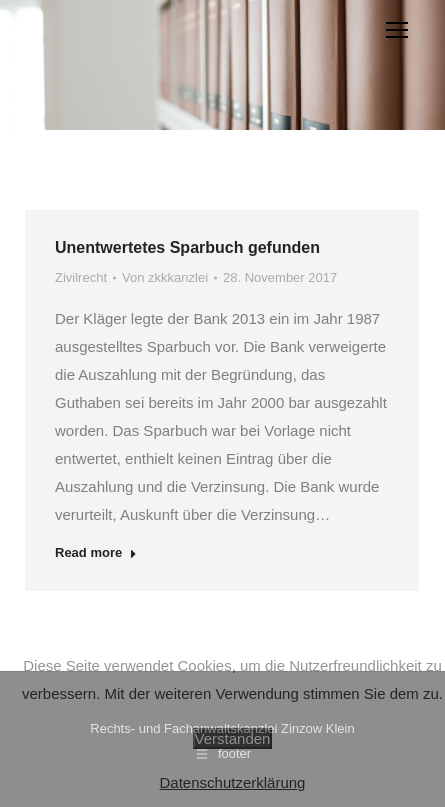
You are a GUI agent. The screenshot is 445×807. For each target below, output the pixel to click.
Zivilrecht (81, 277)
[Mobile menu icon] (397, 30)
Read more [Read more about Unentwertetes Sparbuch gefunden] (96, 552)
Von (165, 277)
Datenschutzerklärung (233, 782)
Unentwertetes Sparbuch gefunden (187, 247)
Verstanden (233, 738)
